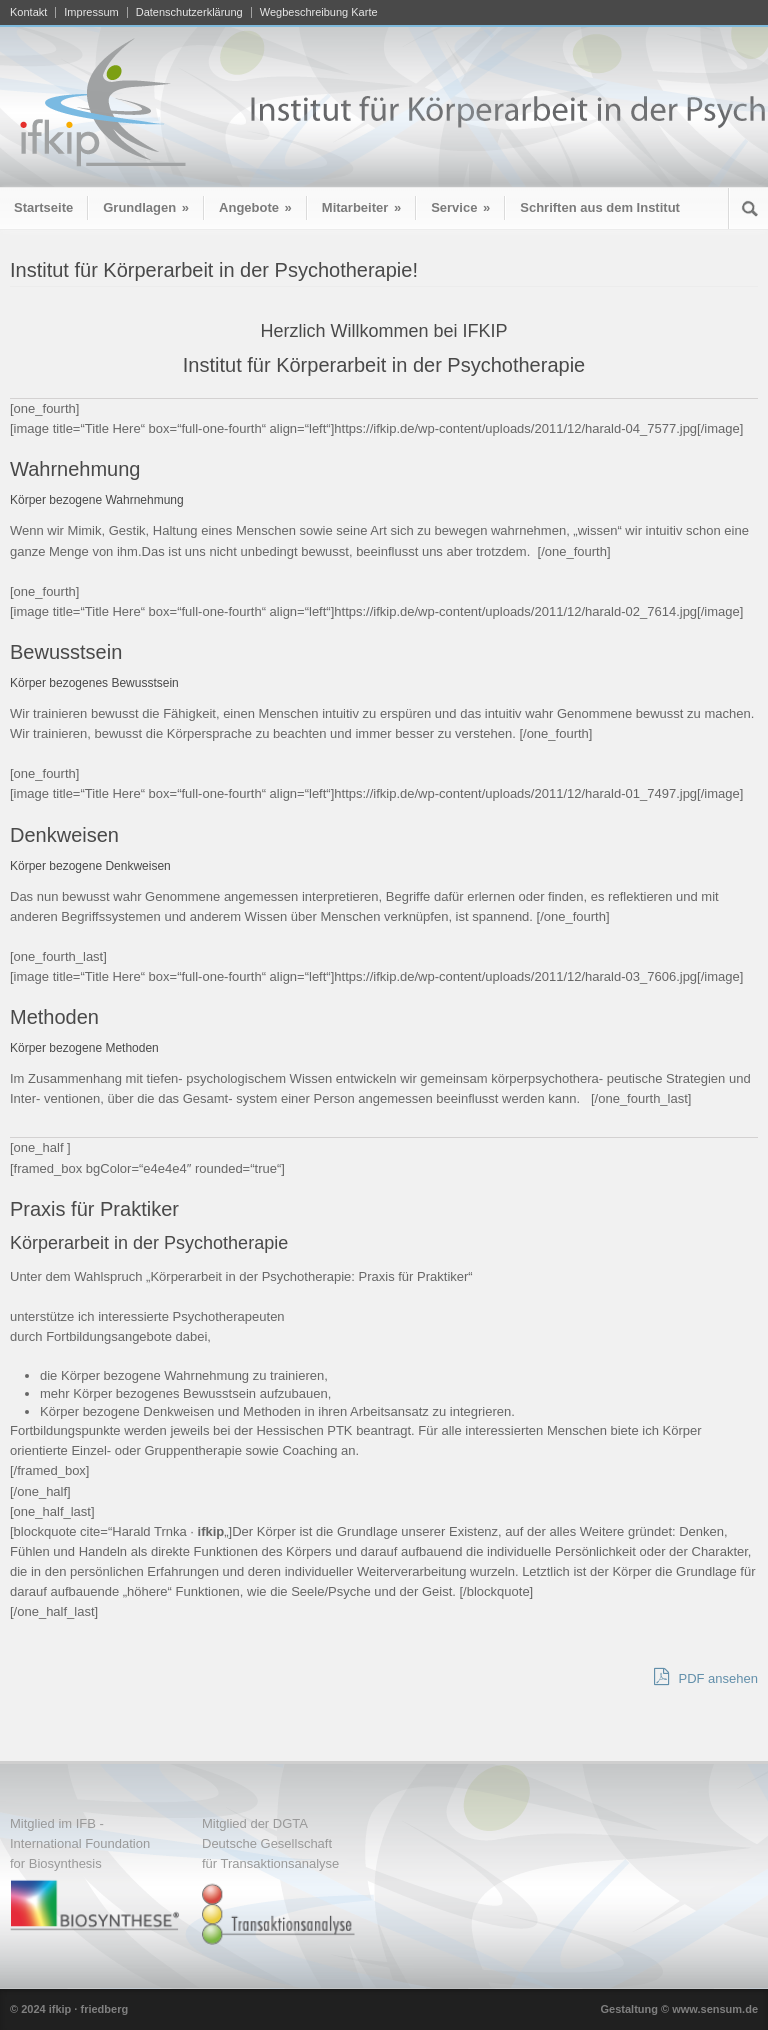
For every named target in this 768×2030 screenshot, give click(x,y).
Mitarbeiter (361, 207)
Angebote (255, 207)
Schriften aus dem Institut (600, 207)
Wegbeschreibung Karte (319, 12)
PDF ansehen (706, 1677)
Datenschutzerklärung (189, 12)
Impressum (91, 12)
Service (460, 207)
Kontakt (28, 12)
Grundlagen (146, 207)
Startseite (43, 207)
